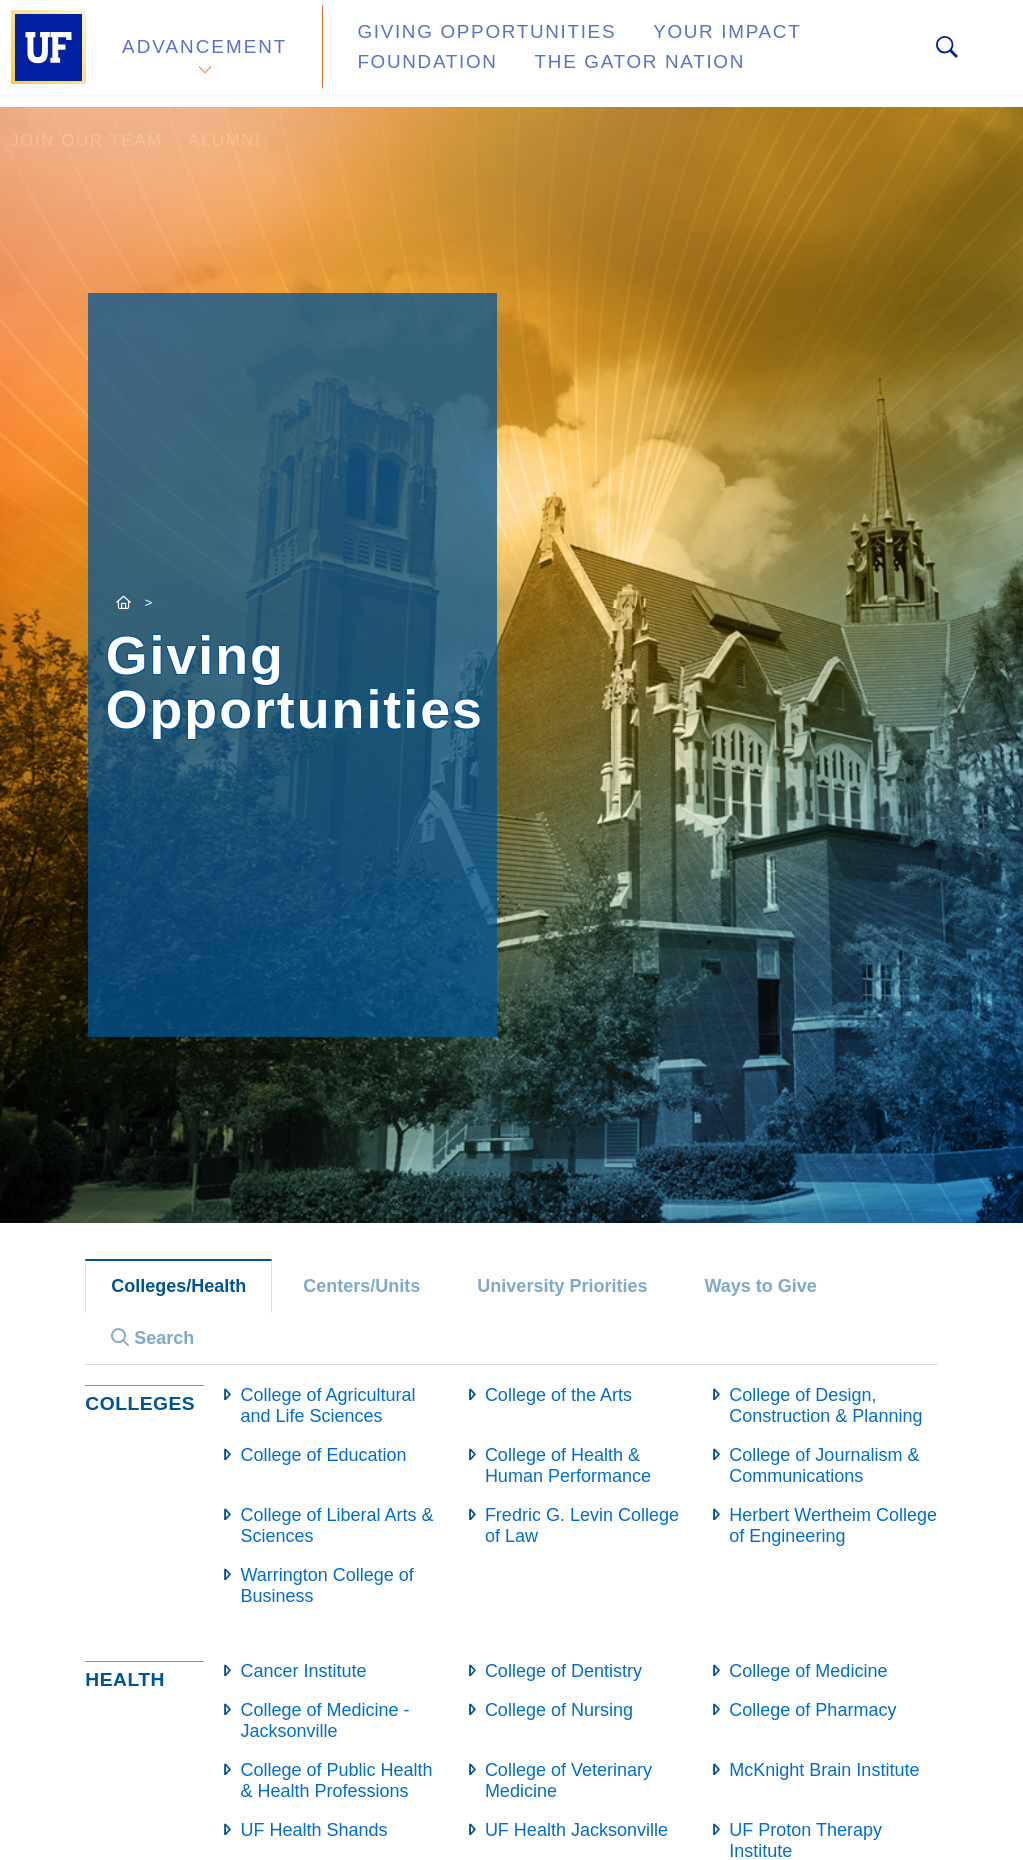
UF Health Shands (313, 1830)
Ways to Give (760, 1286)
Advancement (204, 53)
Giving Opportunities (455, 43)
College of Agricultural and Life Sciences (327, 1405)
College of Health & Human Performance (568, 1465)
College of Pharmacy (812, 1710)
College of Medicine (808, 1671)
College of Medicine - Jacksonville (324, 1720)
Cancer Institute (303, 1671)
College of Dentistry (563, 1671)
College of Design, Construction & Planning (825, 1405)
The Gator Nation (435, 64)
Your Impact (666, 43)
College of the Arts (558, 1395)
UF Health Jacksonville (576, 1830)
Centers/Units (361, 1286)
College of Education (323, 1455)
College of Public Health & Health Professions (336, 1780)
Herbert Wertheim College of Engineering (833, 1525)
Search (152, 1338)
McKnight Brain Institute (824, 1770)
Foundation (826, 43)
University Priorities (562, 1286)
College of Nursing (559, 1710)
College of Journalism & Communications (824, 1465)
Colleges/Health (178, 1286)
